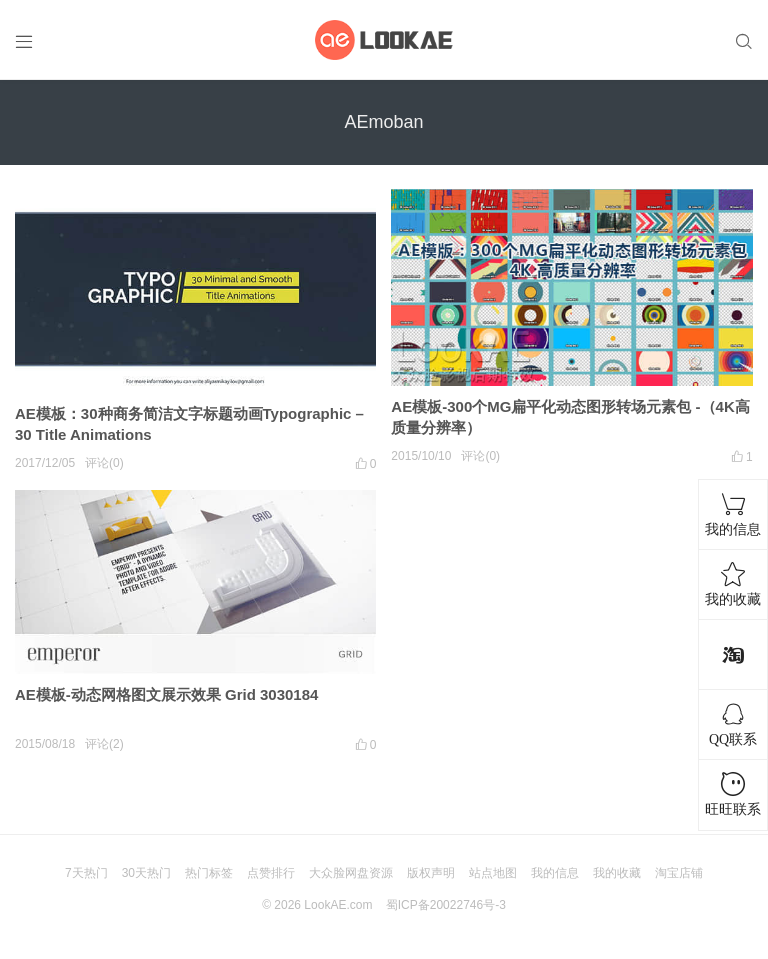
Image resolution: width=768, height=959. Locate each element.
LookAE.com (338, 905)
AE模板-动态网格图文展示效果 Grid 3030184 (166, 694)
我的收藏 (617, 873)
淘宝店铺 (679, 873)
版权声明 (431, 873)
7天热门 (86, 873)
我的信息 (555, 873)
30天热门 (146, 873)
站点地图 (493, 873)
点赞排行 (271, 873)
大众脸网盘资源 (351, 873)
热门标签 (209, 873)
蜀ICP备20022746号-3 (446, 905)
